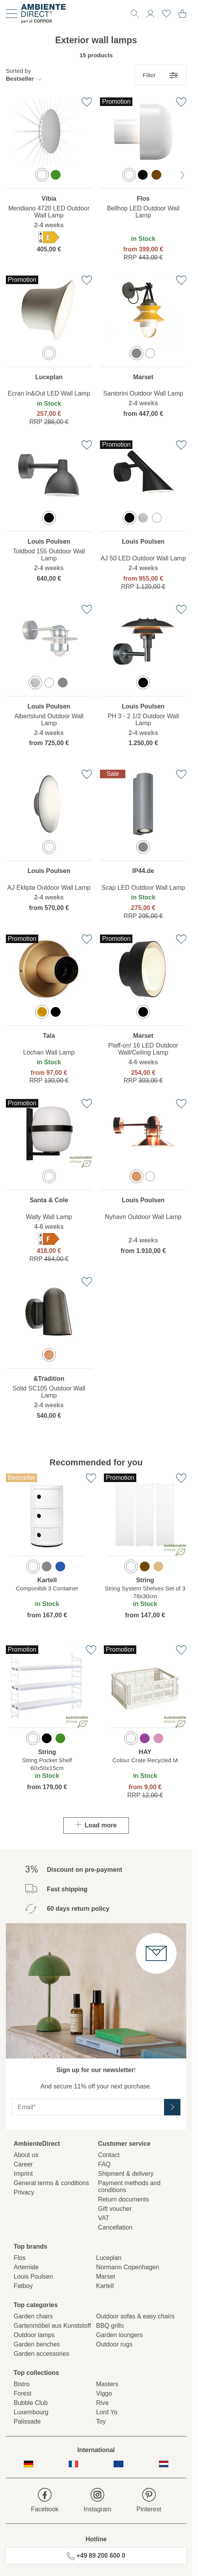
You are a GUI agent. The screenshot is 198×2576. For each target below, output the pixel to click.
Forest (22, 2393)
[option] (42, 175)
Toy (101, 2421)
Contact (109, 2155)
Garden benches (37, 2344)
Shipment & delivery (125, 2173)
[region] (49, 180)
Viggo (104, 2393)
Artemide (26, 2267)
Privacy (24, 2192)
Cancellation (115, 2227)
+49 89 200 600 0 (96, 2556)
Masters (107, 2384)
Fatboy (23, 2286)
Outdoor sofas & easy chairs (135, 2316)
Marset (105, 2276)
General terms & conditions (51, 2183)
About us (26, 2155)
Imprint (23, 2173)
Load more (95, 1825)
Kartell (105, 2286)
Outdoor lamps (34, 2335)
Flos (19, 2257)
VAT (103, 2218)
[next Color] (182, 175)
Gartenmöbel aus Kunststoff (52, 2325)
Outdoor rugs (114, 2344)
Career (23, 2164)
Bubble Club (31, 2402)
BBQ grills (110, 2325)
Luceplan (108, 2257)
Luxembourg (31, 2412)
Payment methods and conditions (129, 2186)
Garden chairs (33, 2316)
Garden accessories (41, 2353)
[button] (24, 75)
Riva (102, 2402)
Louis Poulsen (33, 2276)
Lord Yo (106, 2412)
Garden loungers (119, 2335)
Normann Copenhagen (127, 2267)
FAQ (104, 2164)
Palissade (27, 2421)
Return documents (123, 2199)
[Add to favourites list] (87, 102)
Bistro (22, 2384)
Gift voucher (115, 2208)
